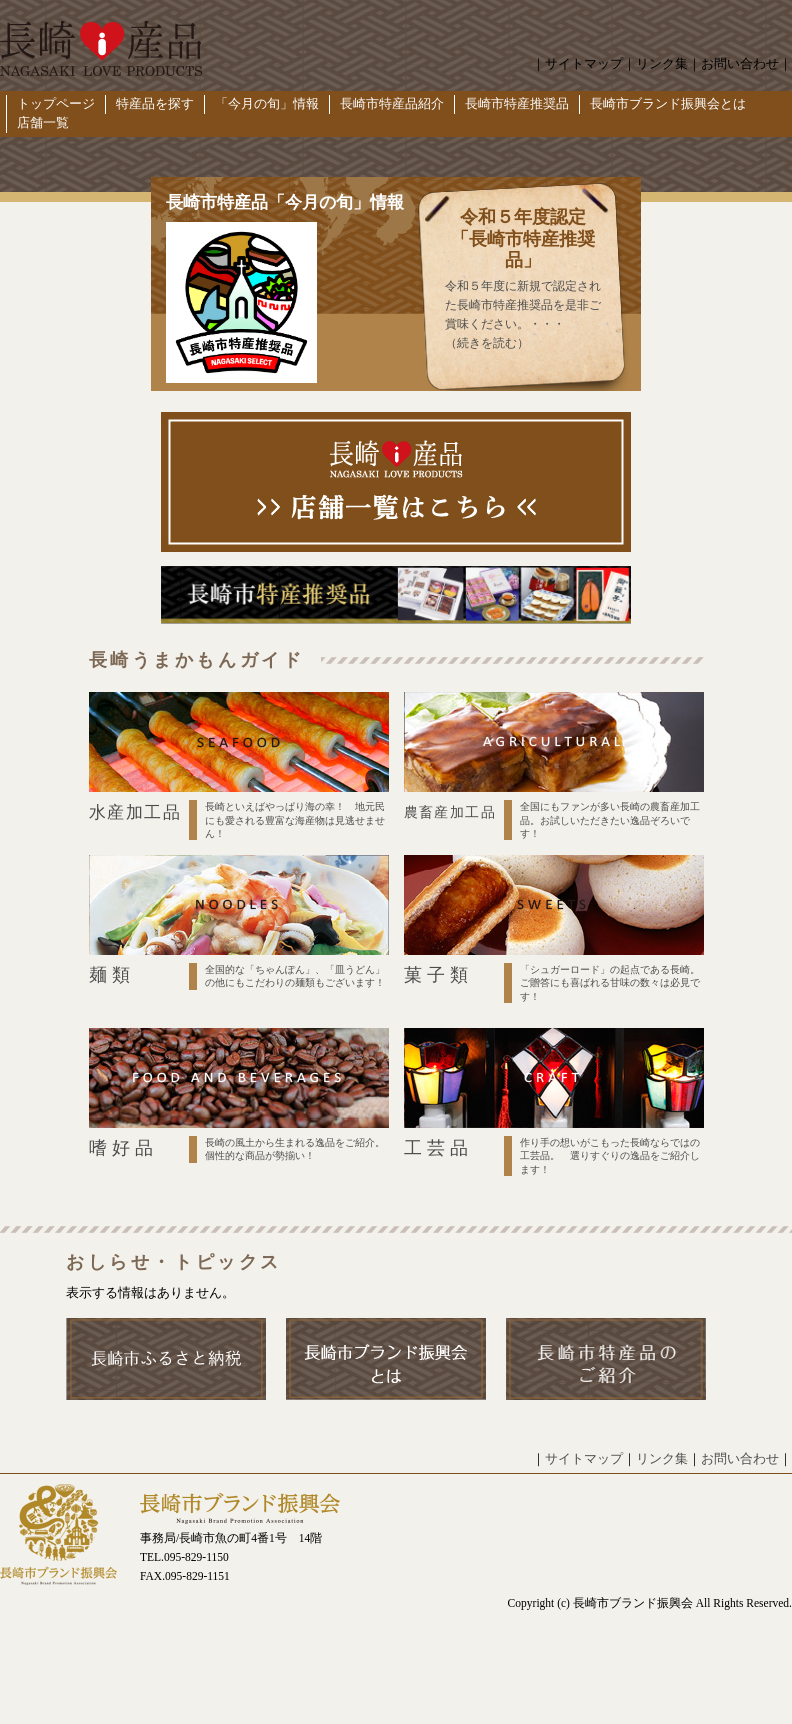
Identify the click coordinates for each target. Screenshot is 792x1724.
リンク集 (662, 64)
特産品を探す (155, 104)
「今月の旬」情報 (267, 104)
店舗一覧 (43, 123)
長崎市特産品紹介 (392, 104)
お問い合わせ (740, 64)
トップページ (56, 104)
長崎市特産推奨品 (517, 104)
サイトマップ (584, 64)
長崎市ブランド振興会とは (668, 104)
